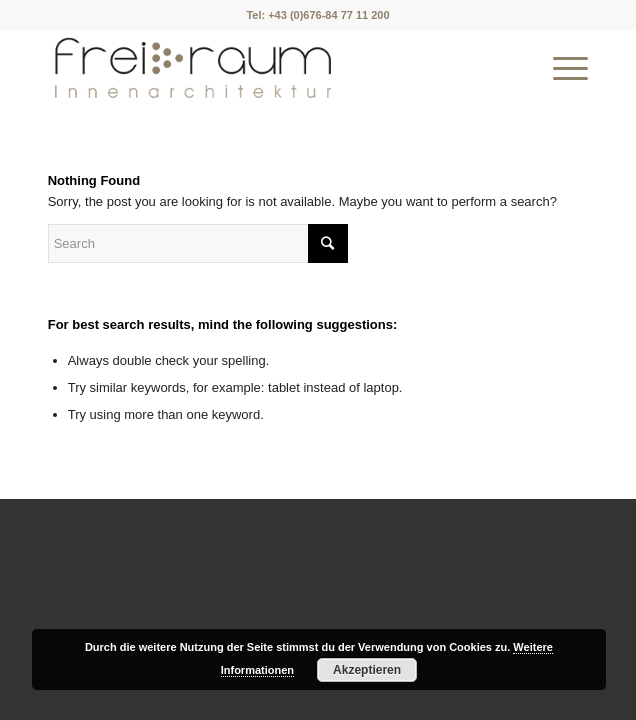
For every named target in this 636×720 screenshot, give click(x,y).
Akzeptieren (367, 670)
